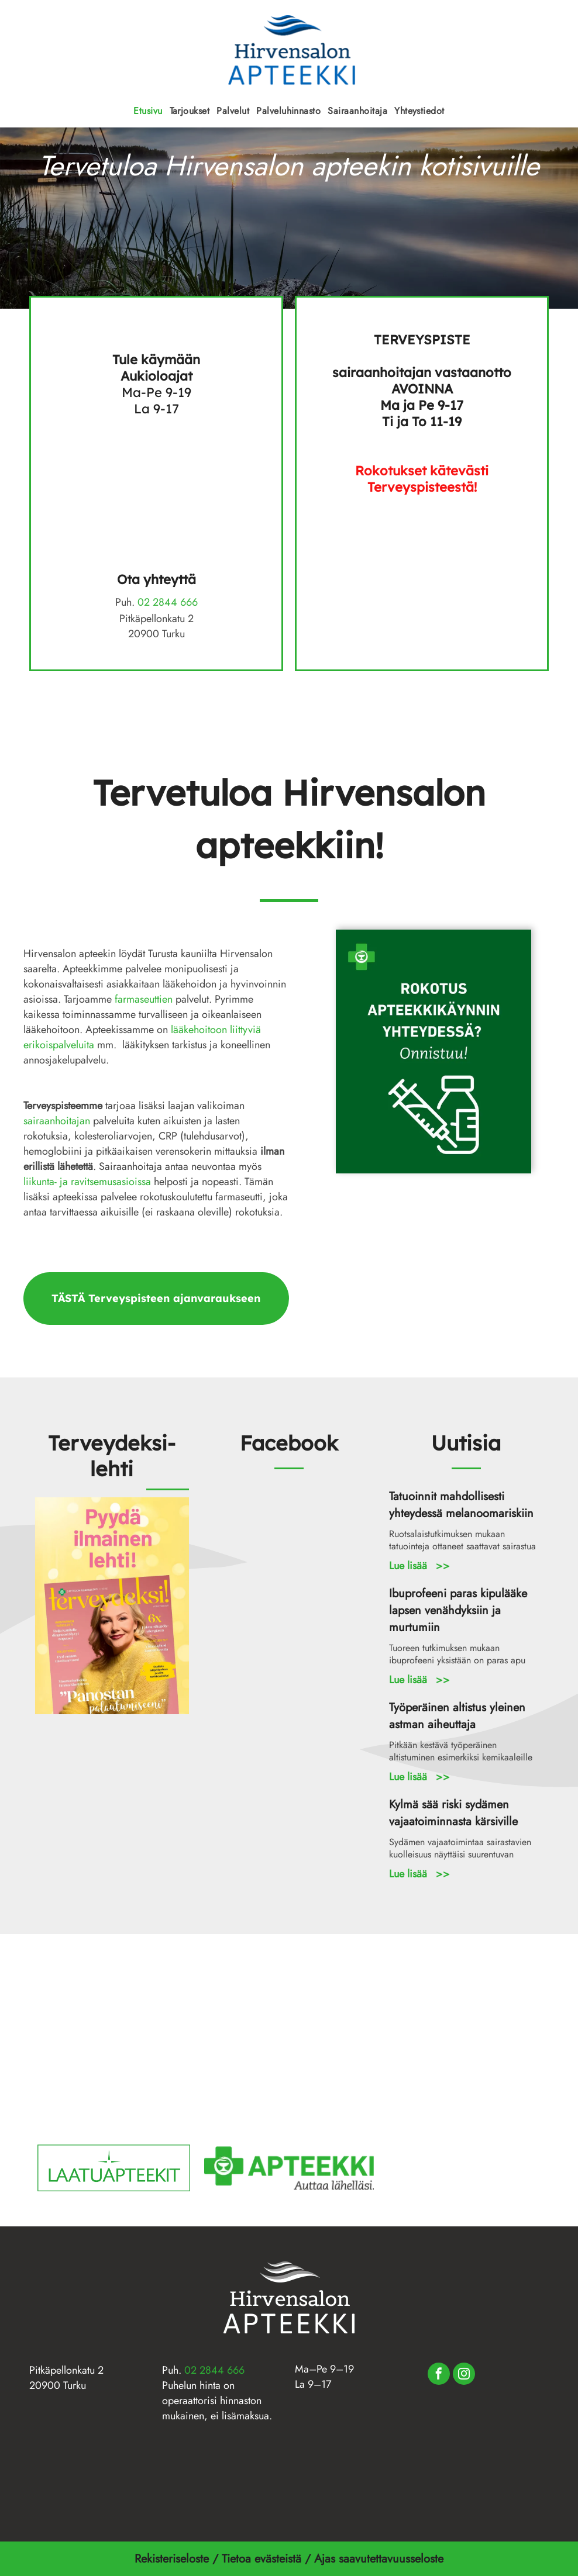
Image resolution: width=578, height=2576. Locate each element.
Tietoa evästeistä (263, 2558)
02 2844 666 (167, 602)
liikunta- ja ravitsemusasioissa (87, 1181)
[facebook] (439, 2375)
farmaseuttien (144, 999)
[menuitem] (148, 110)
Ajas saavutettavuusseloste (380, 2558)
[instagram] (464, 2375)
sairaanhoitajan (56, 1120)
